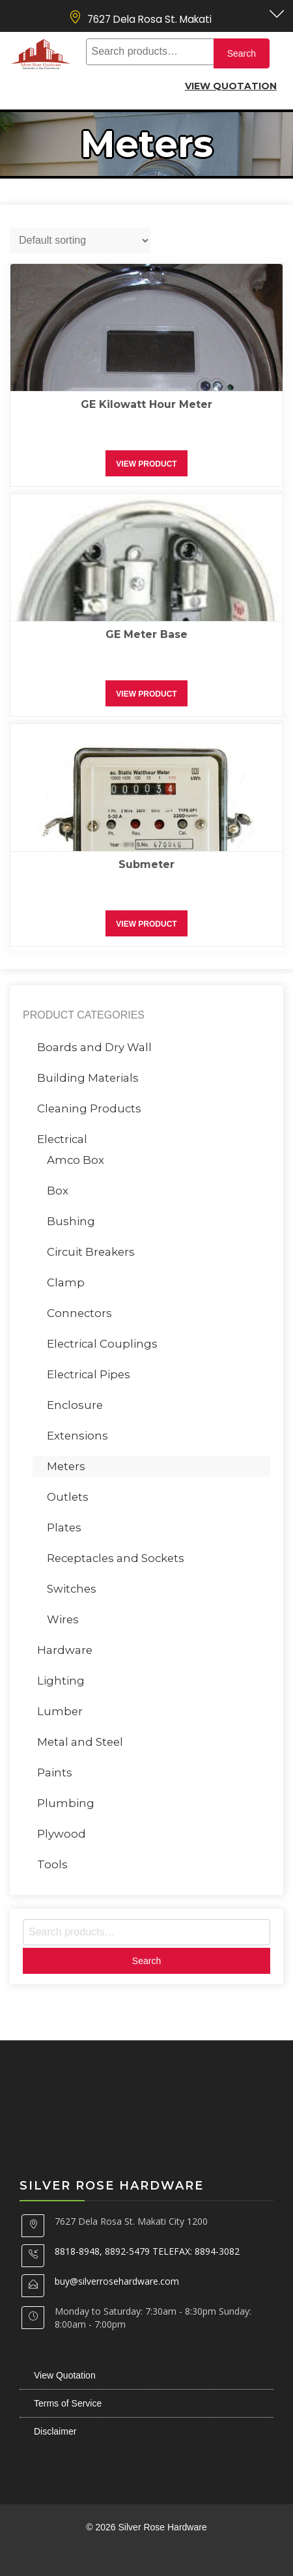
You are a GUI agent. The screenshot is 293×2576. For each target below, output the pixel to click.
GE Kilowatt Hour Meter (146, 404)
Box (57, 1190)
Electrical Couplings (102, 1343)
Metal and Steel (80, 1741)
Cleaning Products (89, 1108)
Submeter (146, 864)
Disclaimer (55, 2431)
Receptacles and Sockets (115, 1558)
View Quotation (231, 86)
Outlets (68, 1496)
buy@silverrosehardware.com (117, 2281)
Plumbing (65, 1803)
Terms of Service (68, 2403)
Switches (71, 1588)
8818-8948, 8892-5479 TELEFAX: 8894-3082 (147, 2251)
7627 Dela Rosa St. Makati (149, 19)
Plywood (61, 1833)
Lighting (61, 1680)
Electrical (62, 1139)
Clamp (66, 1282)
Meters (66, 1466)
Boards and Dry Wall (94, 1047)
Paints (54, 1772)
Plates (64, 1527)
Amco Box (75, 1159)
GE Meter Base (146, 634)
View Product (146, 464)
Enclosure (75, 1404)
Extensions (77, 1435)
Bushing (71, 1221)
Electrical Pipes (88, 1374)
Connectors (79, 1313)
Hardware (64, 1650)
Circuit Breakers (91, 1251)
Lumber (60, 1711)
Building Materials (88, 1077)
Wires (63, 1619)
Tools (52, 1864)
